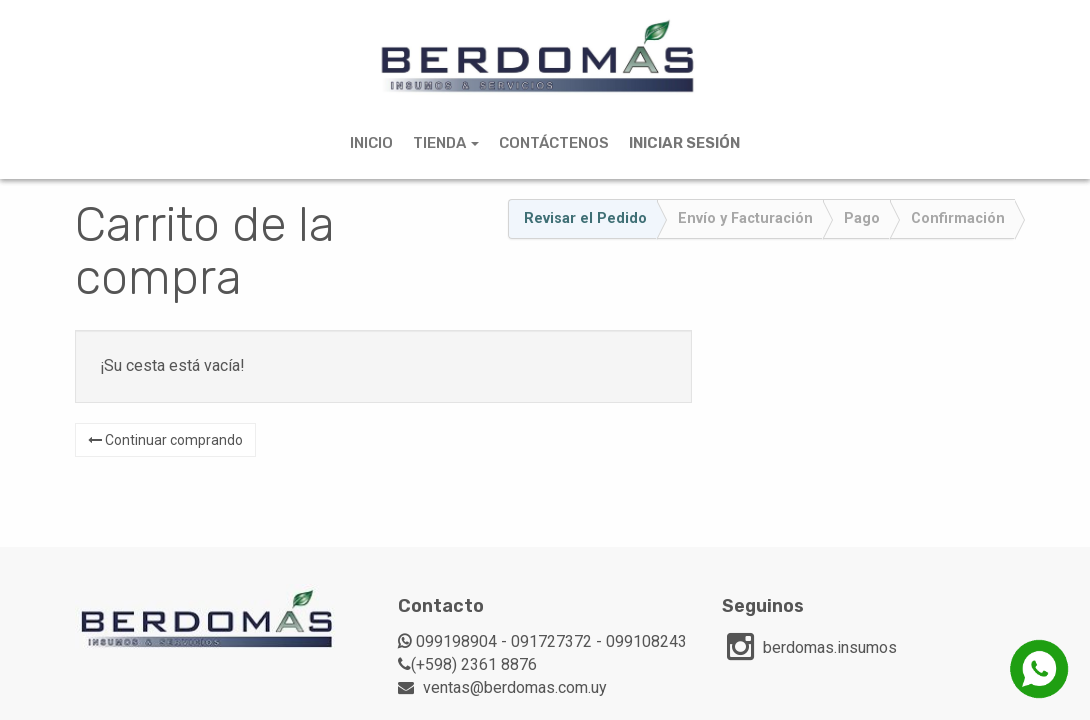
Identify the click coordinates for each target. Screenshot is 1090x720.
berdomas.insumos (830, 647)
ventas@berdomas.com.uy (515, 687)
